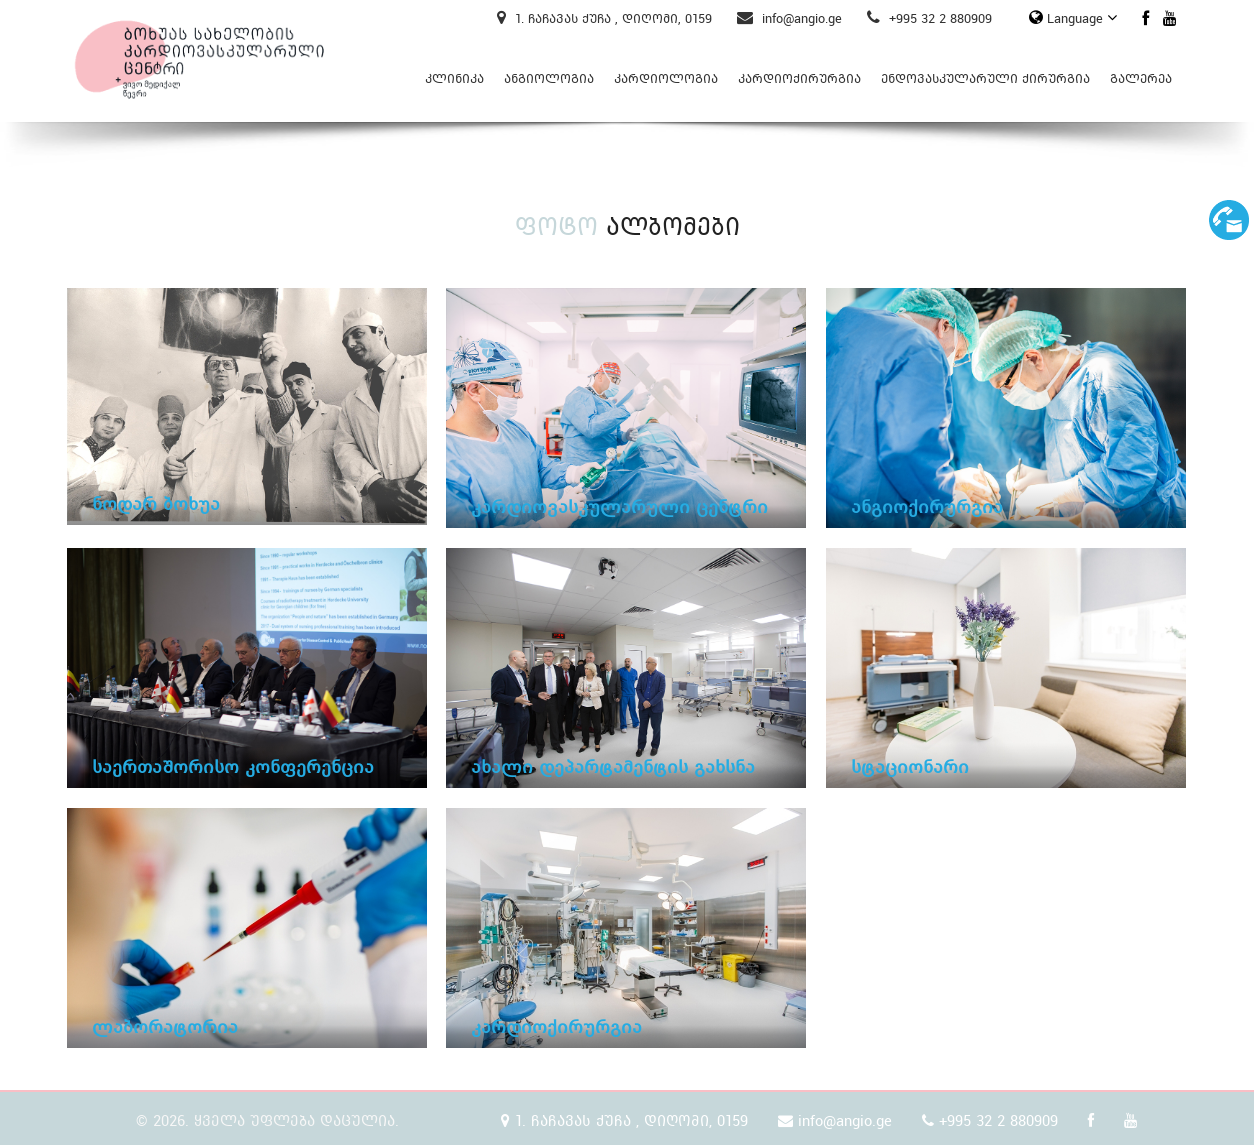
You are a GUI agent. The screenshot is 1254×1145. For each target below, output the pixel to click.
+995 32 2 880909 (929, 18)
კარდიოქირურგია (799, 78)
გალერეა (1141, 78)
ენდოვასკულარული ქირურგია (985, 78)
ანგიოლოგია (549, 78)
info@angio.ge (789, 18)
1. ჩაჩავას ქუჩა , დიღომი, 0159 (604, 18)
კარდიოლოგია (666, 78)
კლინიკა (454, 78)
